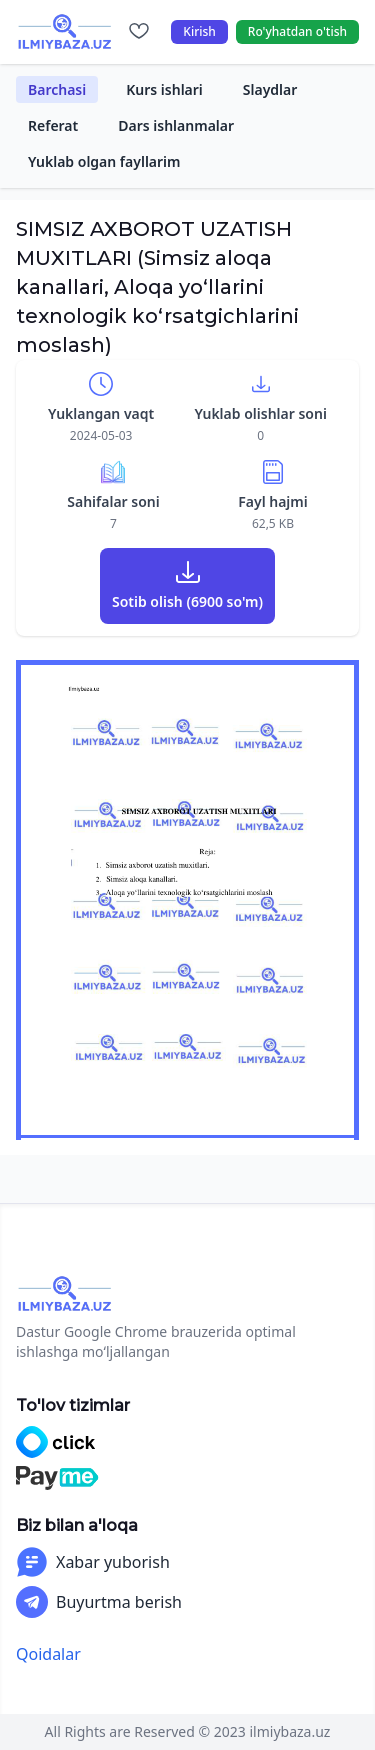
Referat (53, 125)
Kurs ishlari (164, 89)
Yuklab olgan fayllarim (104, 161)
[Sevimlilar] (139, 32)
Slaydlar (270, 89)
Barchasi (57, 89)
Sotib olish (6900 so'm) (187, 601)
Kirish (199, 31)
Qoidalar (48, 1654)
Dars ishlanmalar (176, 125)
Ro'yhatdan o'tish (297, 31)
